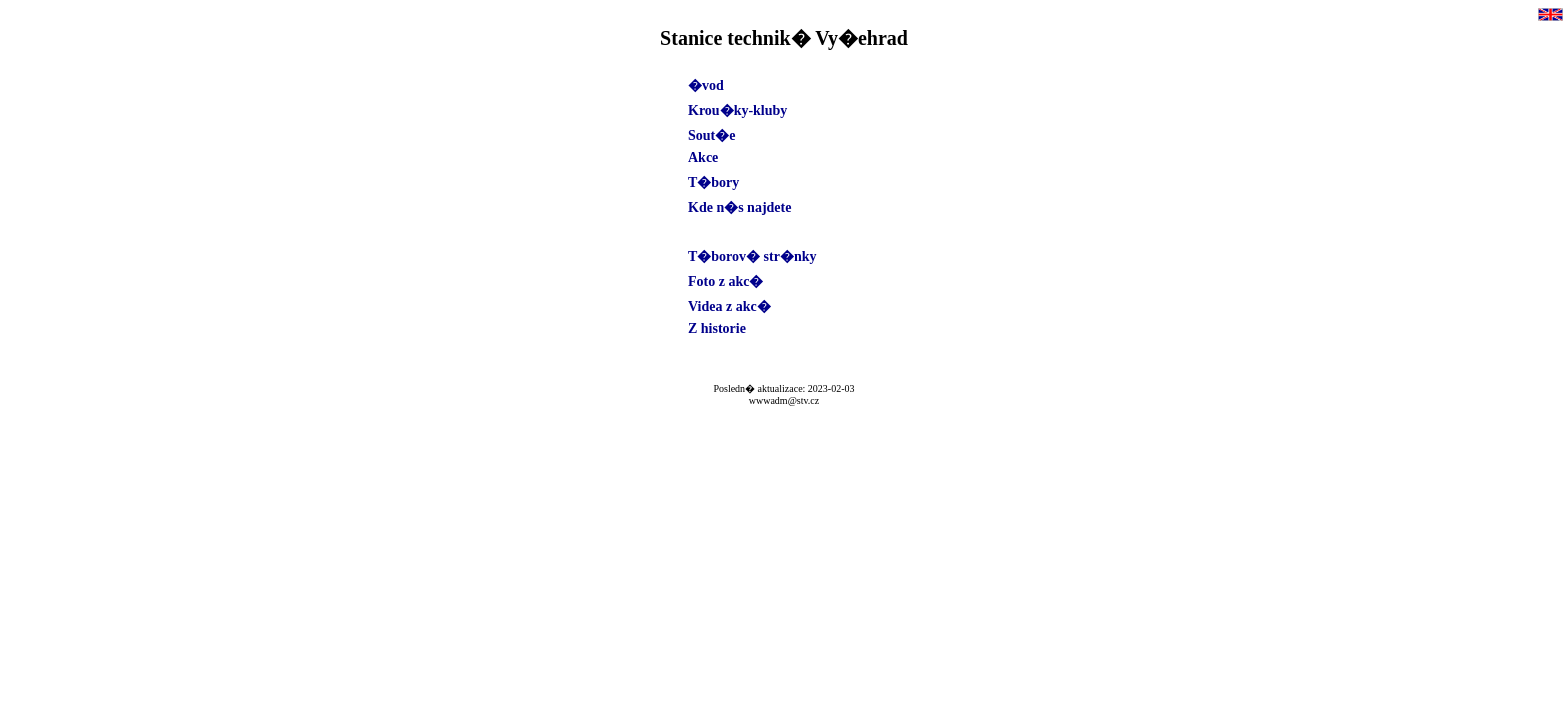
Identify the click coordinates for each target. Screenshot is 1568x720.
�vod (706, 85)
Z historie (717, 328)
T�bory (713, 182)
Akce (703, 157)
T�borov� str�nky (752, 256)
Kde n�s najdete (739, 207)
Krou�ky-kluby (737, 110)
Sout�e (711, 135)
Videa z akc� (729, 306)
